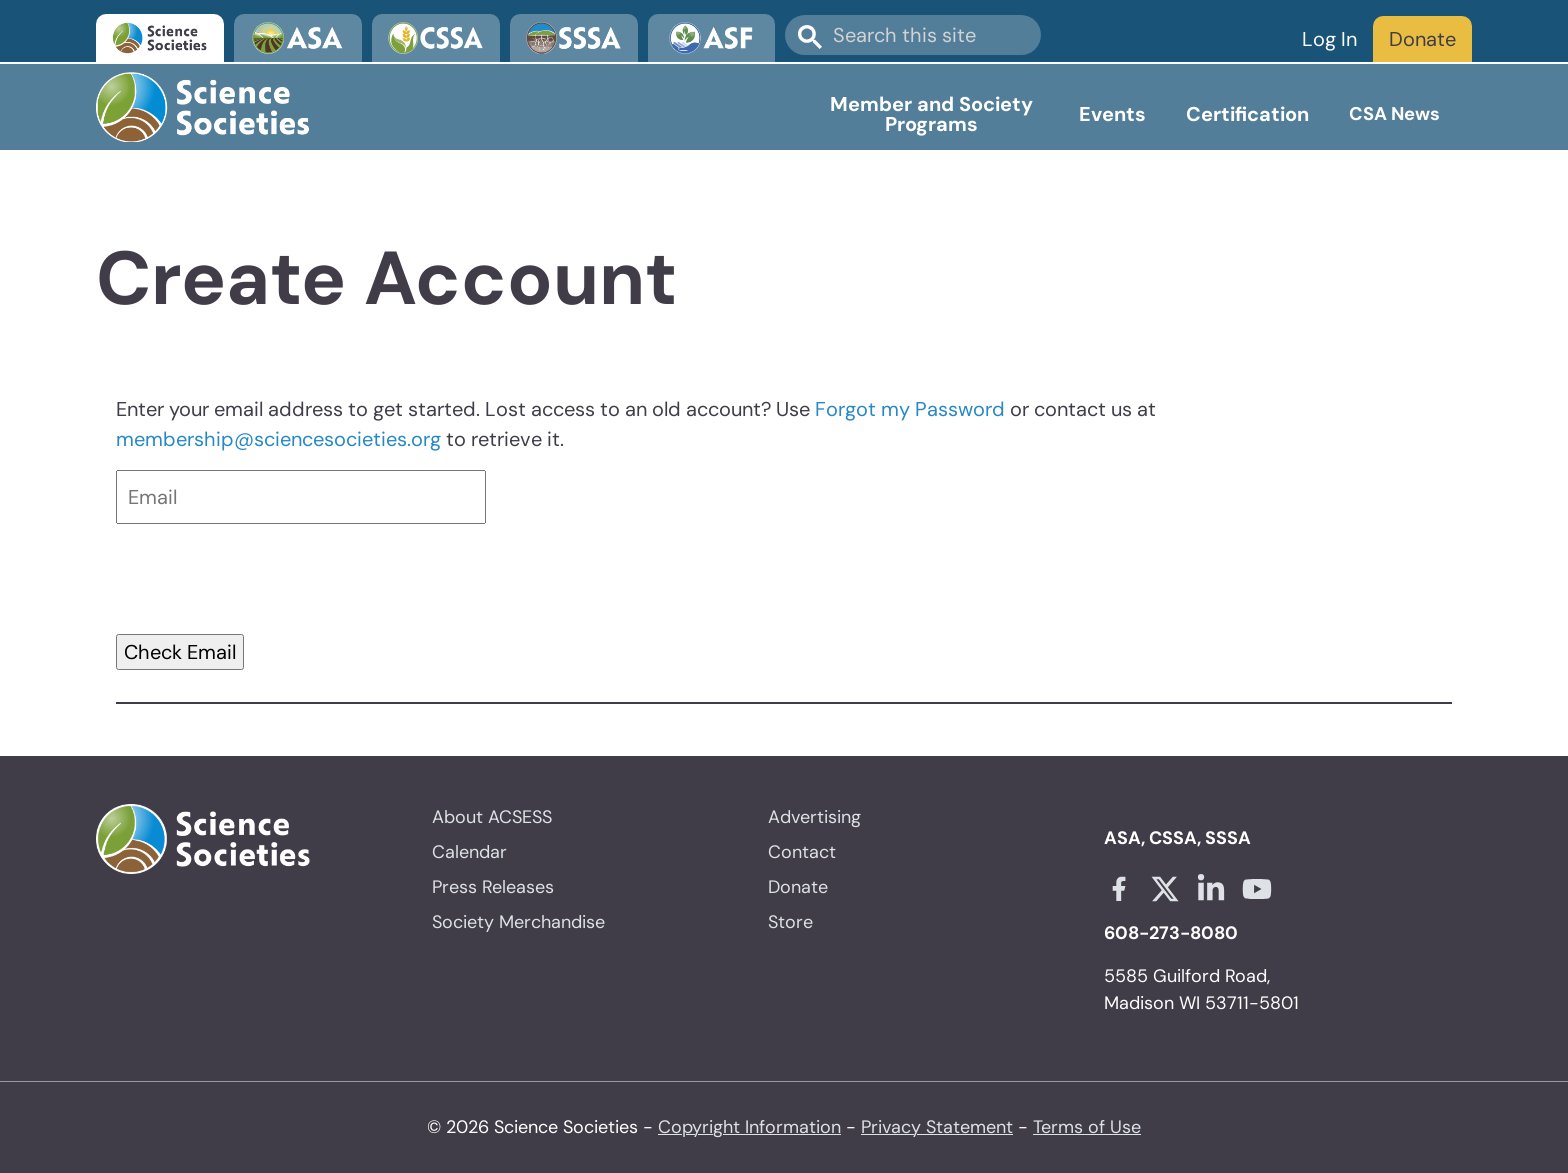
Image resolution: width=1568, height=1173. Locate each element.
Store (790, 922)
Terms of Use (1087, 1127)
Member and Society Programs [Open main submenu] (931, 114)
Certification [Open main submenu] (1247, 114)
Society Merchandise (518, 922)
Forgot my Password (910, 409)
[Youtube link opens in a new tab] (1257, 889)
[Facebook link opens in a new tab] (1119, 889)
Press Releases (493, 887)
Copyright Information (749, 1127)
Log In (1329, 39)
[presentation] (268, 579)
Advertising (814, 817)
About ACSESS (492, 817)
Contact (802, 852)
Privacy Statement (937, 1127)
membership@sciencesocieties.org (278, 439)
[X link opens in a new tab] (1165, 889)
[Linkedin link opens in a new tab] (1211, 889)
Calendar (469, 852)
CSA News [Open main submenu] (1394, 114)
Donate (1422, 39)
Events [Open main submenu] (1112, 114)
